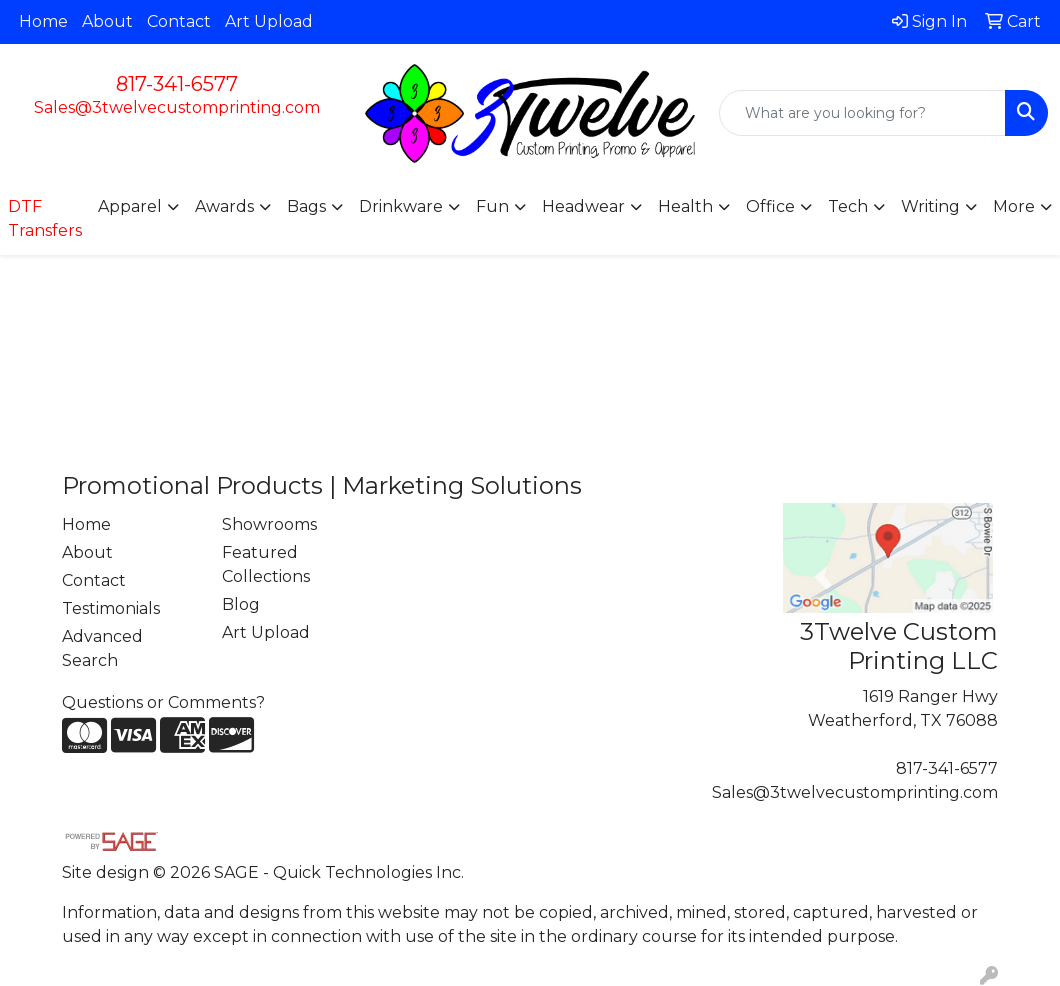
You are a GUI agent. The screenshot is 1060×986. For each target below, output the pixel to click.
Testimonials (111, 608)
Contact (179, 21)
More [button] (1014, 206)
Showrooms (269, 524)
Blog (241, 604)
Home (43, 21)
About (107, 21)
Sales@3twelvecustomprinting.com (177, 107)
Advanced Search (102, 648)
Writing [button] (930, 206)
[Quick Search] (862, 113)
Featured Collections (266, 564)
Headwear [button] (583, 206)
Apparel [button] (130, 206)
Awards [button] (224, 206)
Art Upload (269, 21)
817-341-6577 (177, 84)
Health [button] (685, 206)
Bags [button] (306, 206)
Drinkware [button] (401, 206)
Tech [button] (848, 206)
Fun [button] (492, 206)
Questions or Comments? (163, 702)
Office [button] (770, 206)
